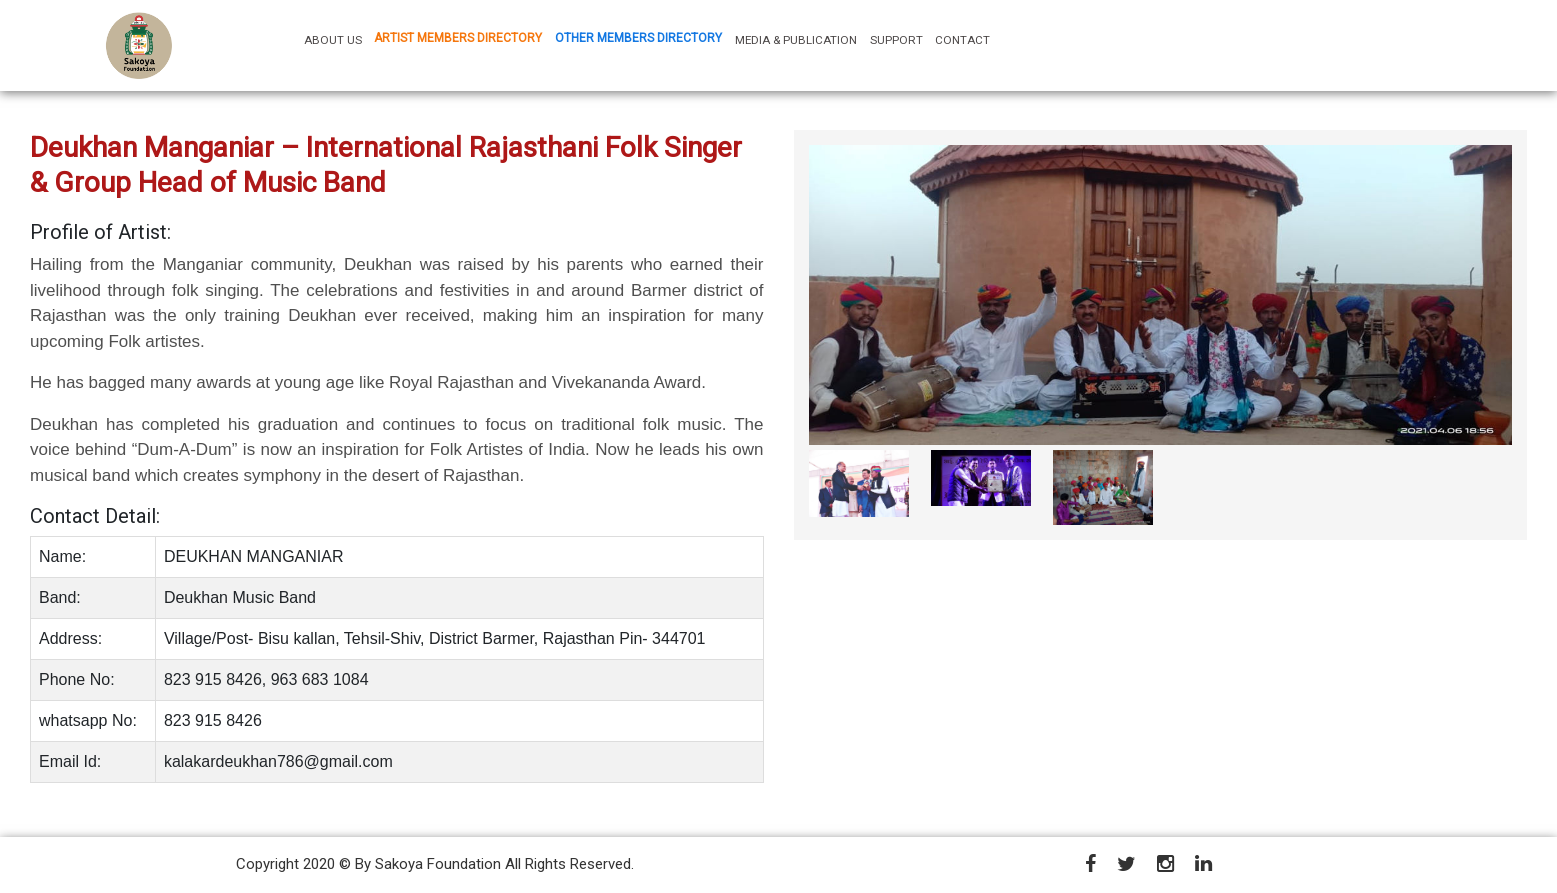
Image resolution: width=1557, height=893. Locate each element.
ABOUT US (336, 39)
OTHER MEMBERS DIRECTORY (638, 38)
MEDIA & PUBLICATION (796, 40)
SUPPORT (896, 40)
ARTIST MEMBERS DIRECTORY (458, 38)
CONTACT (962, 40)
